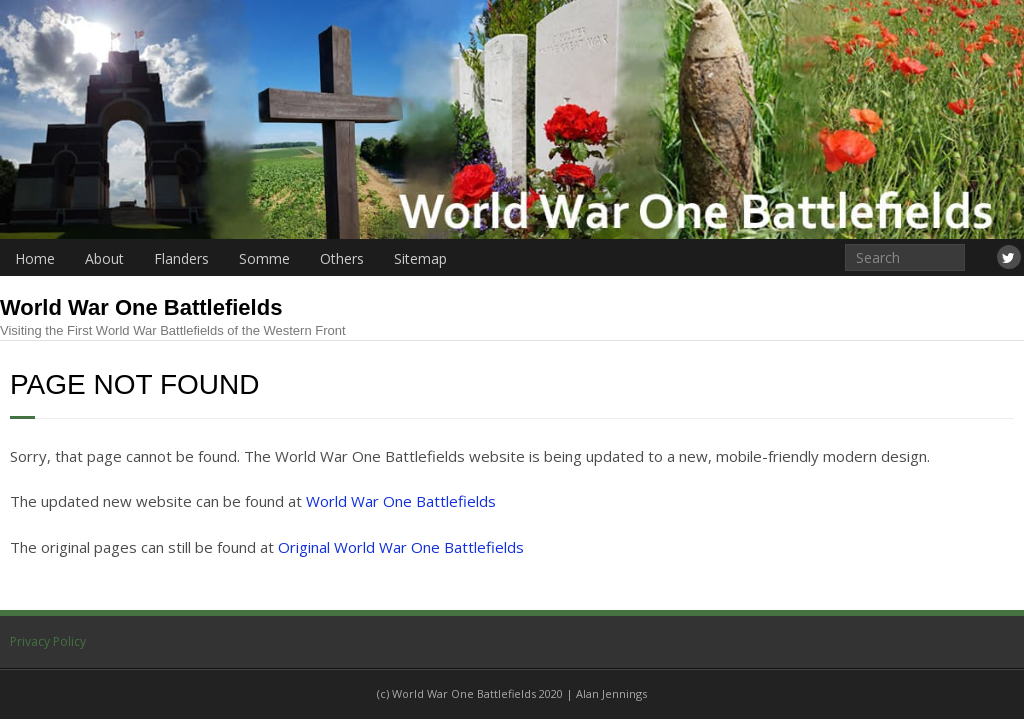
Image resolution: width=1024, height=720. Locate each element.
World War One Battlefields (401, 501)
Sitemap (420, 258)
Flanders (181, 258)
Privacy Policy (48, 641)
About (104, 258)
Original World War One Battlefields (401, 547)
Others (342, 258)
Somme (264, 258)
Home (35, 258)
